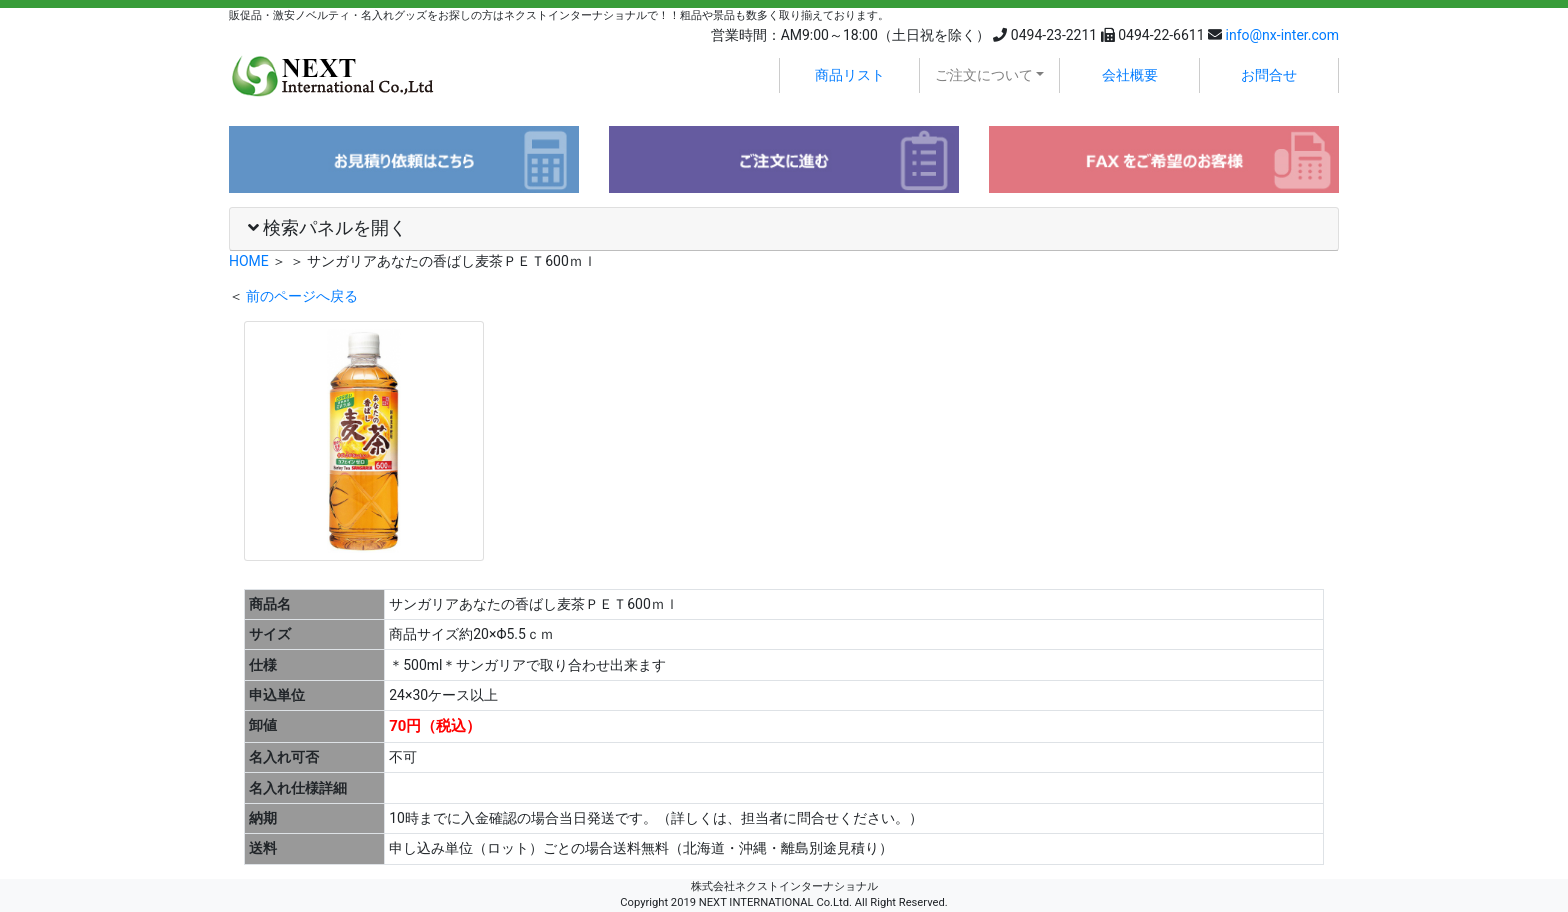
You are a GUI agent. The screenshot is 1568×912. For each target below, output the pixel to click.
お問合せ (1269, 75)
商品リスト (850, 75)
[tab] (784, 229)
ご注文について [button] (984, 75)
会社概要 (1130, 75)
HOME (249, 261)
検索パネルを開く (327, 228)
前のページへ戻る (302, 296)
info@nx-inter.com (1282, 35)
